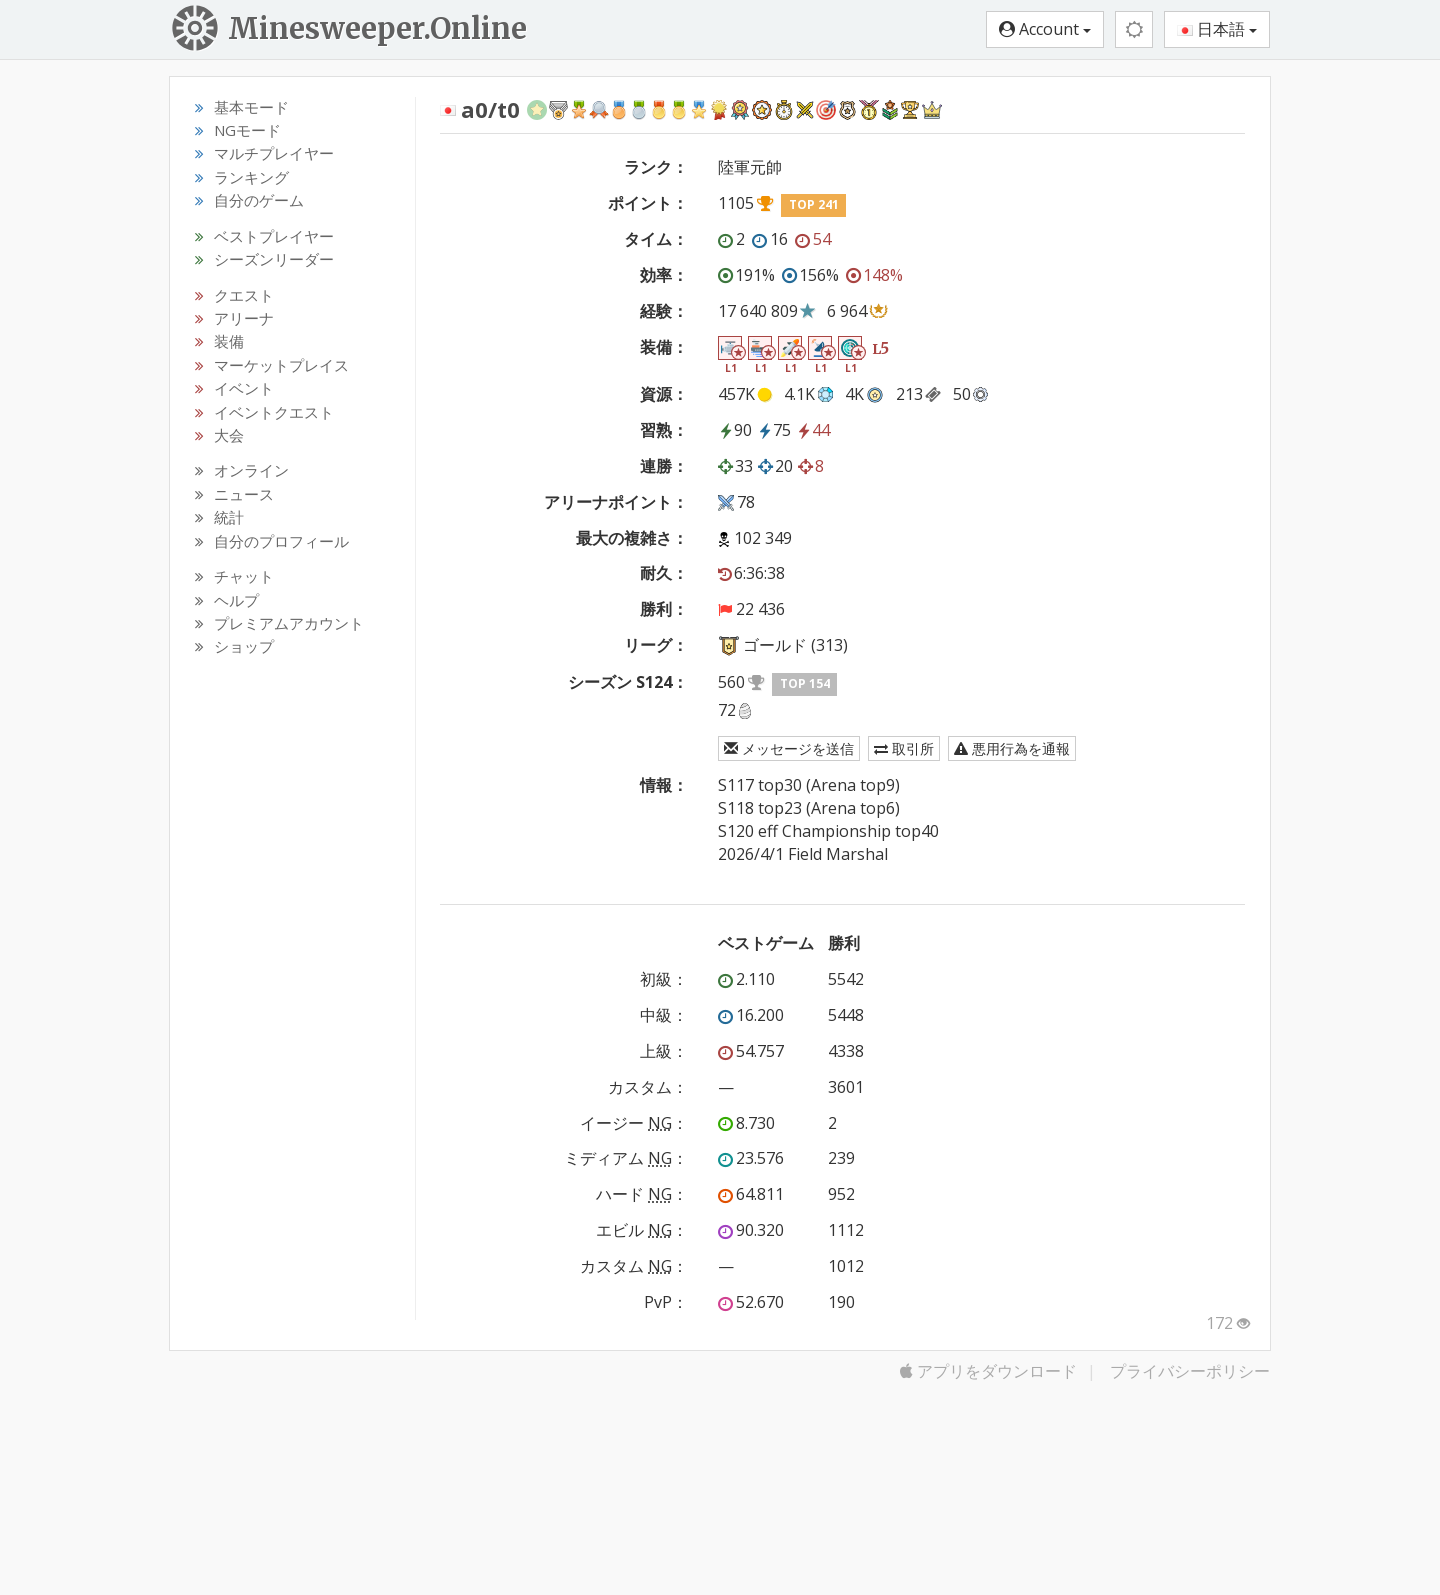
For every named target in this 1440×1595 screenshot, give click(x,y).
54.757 (751, 1051)
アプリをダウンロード (988, 1371)
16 (770, 239)
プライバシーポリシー (1190, 1371)
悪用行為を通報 (1012, 748)
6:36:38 (751, 573)
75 (774, 430)
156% (810, 275)
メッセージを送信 (789, 748)
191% (746, 275)
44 (813, 430)
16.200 (751, 1015)
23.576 (751, 1158)
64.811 (751, 1194)
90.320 (751, 1230)
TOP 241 (814, 204)
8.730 (746, 1123)
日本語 (1217, 29)
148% (874, 275)
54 (813, 239)
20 (775, 466)
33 (735, 466)
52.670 (751, 1302)
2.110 (746, 979)
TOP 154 (805, 683)
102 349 (763, 538)
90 (735, 430)
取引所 (904, 748)
